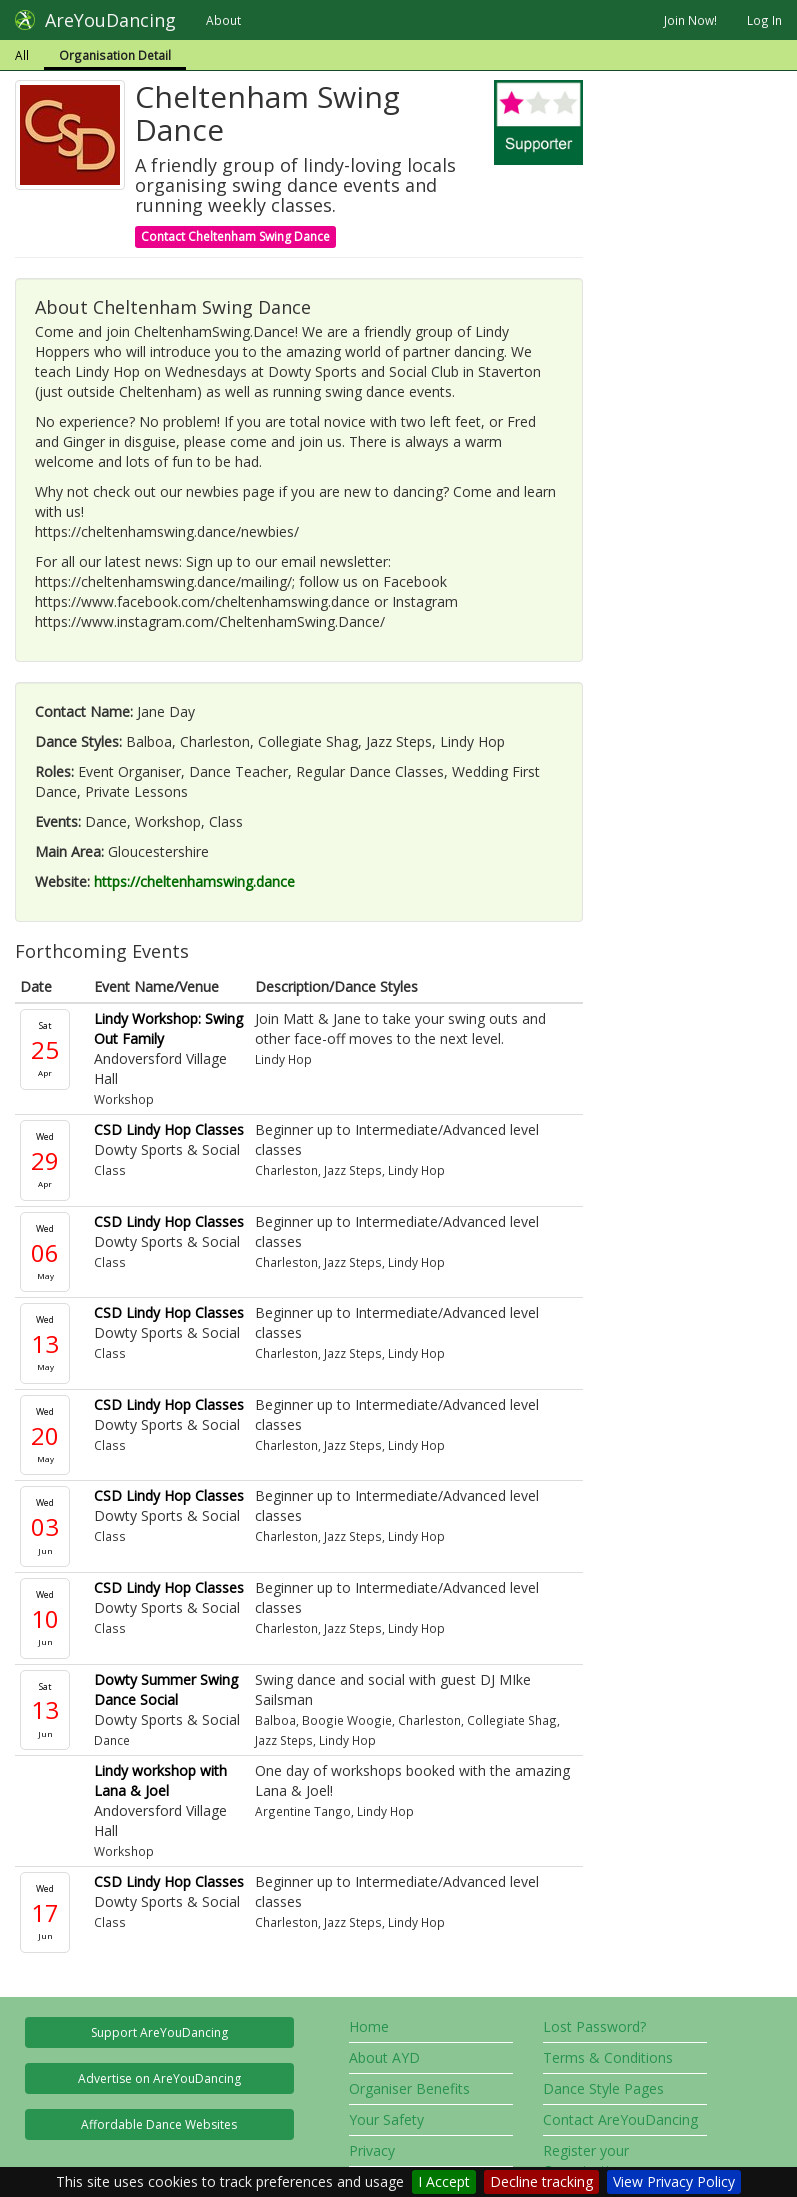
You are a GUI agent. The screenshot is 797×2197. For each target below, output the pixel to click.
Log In (764, 20)
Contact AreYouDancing (620, 2119)
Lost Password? (594, 2026)
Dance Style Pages (603, 2088)
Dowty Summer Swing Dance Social (166, 1689)
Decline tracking (541, 2181)
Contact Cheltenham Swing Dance (235, 236)
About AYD (384, 2057)
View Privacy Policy (674, 2181)
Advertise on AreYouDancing (159, 2078)
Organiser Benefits (409, 2088)
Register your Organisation (586, 2160)
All (22, 55)
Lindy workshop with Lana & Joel (160, 1780)
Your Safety (386, 2119)
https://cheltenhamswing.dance (194, 881)
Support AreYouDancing (159, 2032)
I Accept (444, 2181)
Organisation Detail (115, 55)
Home (369, 2026)
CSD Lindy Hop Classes (169, 1129)
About (223, 20)
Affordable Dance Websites (159, 2124)
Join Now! (690, 20)
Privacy (372, 2150)
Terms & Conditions (608, 2057)
